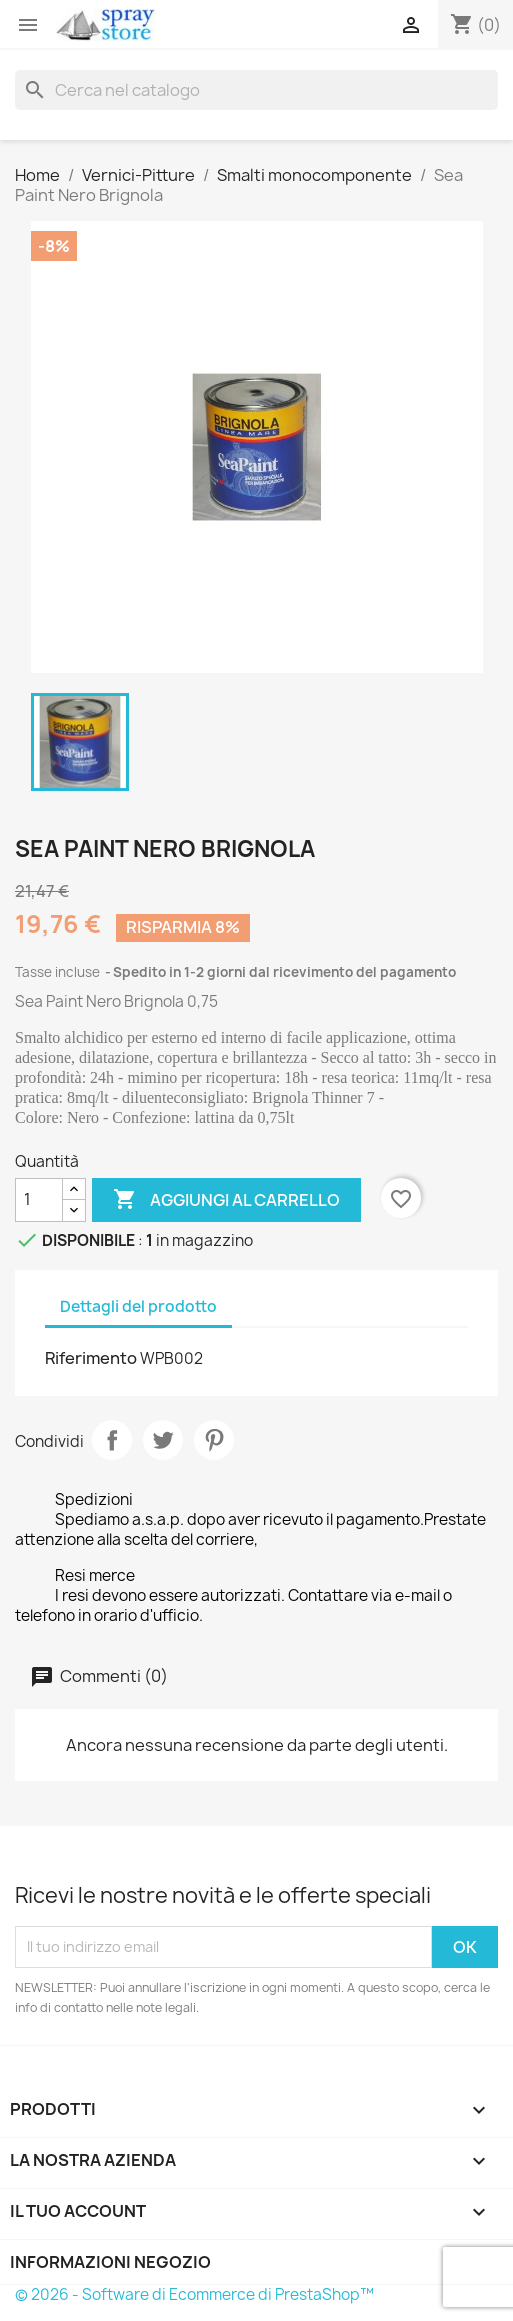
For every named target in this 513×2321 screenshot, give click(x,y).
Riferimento (91, 1358)
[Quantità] (39, 1200)
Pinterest (214, 1440)
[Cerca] (256, 90)
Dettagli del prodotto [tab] (138, 1306)
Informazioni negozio (110, 2262)
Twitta (163, 1440)
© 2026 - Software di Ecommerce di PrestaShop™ (194, 2294)
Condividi (112, 1440)
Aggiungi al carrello (226, 1200)
